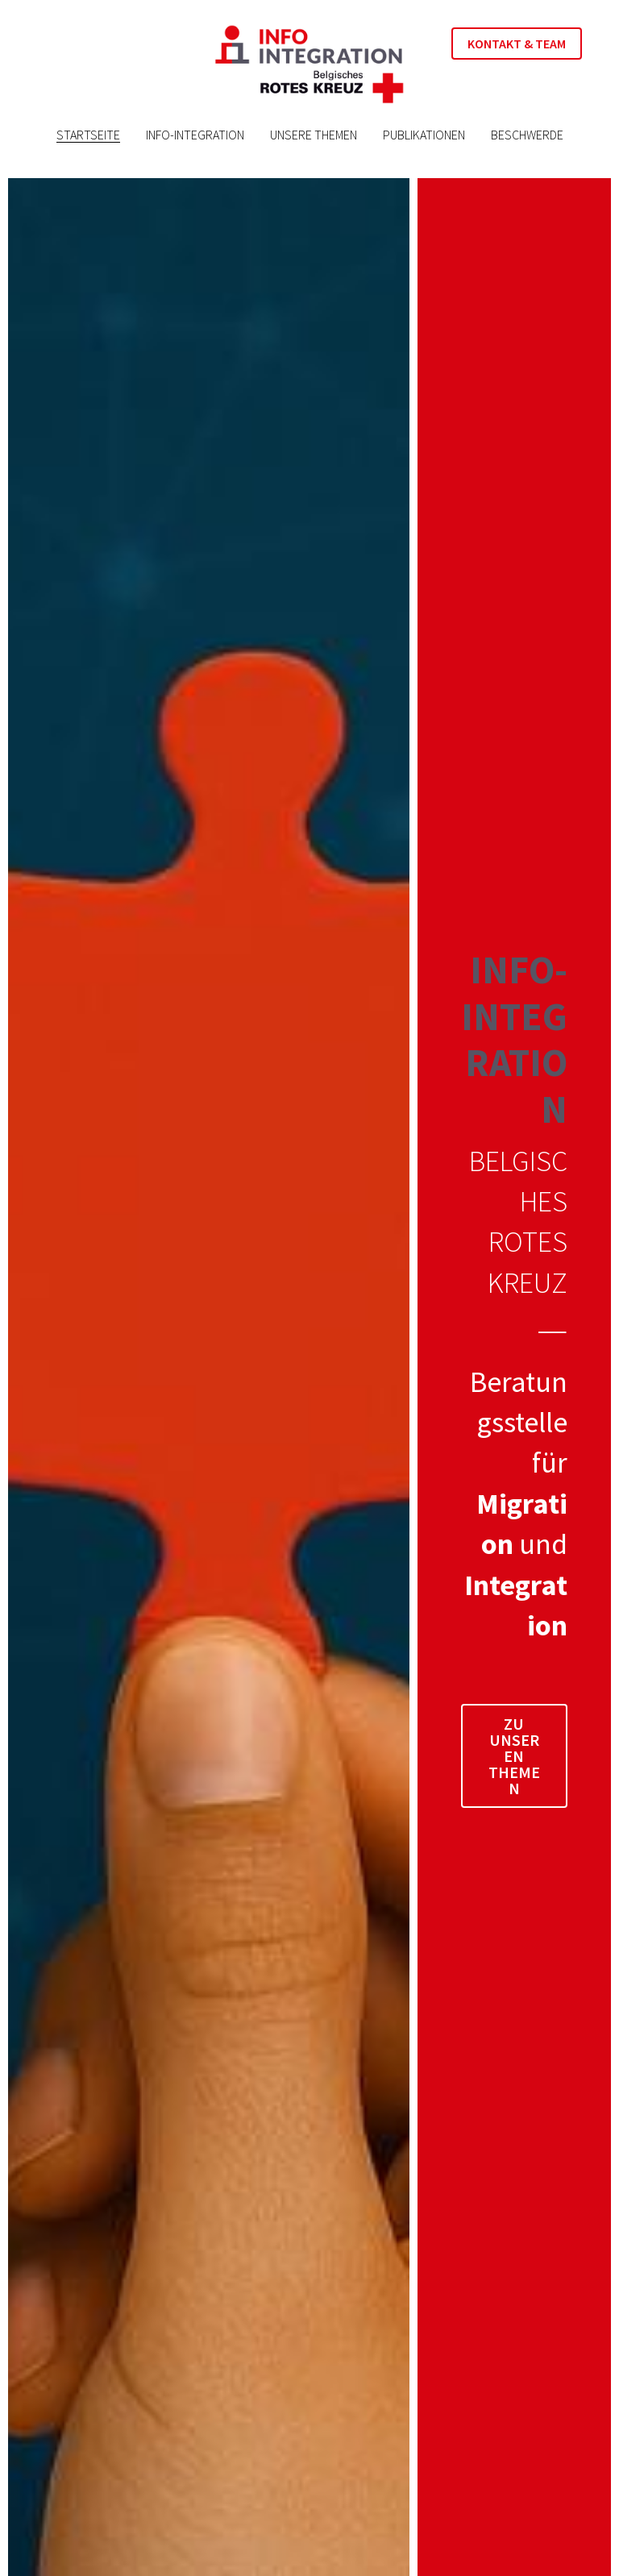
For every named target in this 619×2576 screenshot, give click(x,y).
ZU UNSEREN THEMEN (514, 1756)
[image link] (309, 63)
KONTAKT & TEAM (516, 43)
